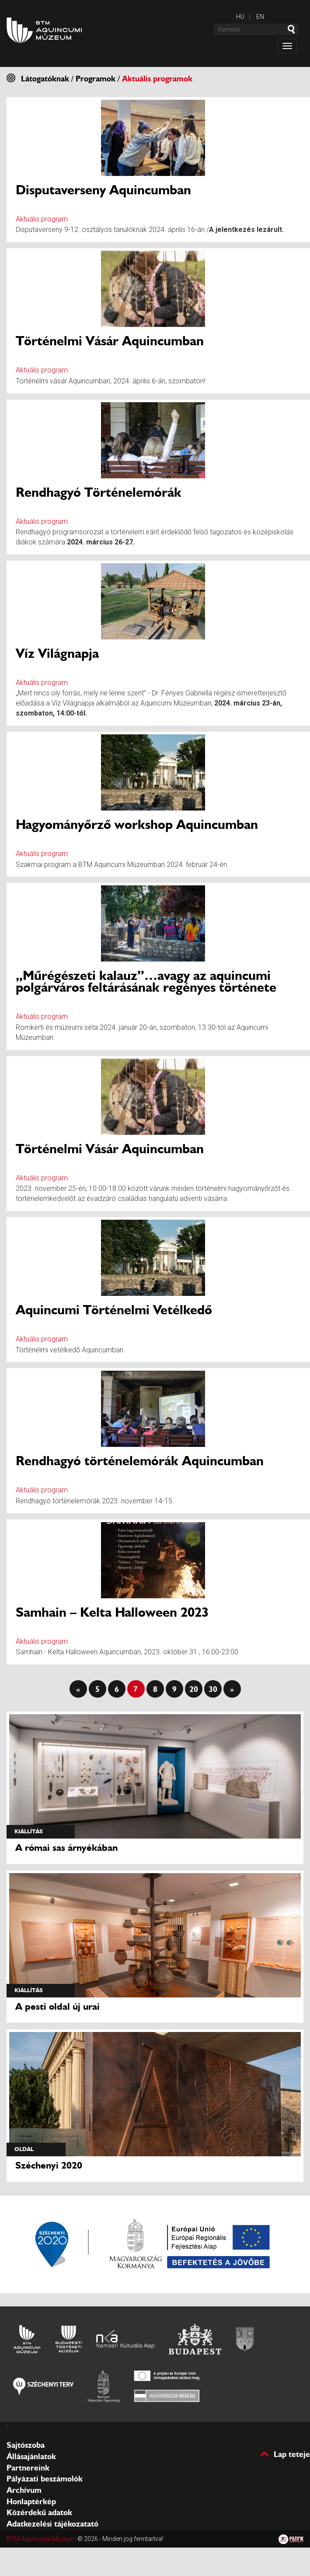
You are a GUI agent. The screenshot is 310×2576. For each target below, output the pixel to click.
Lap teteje (292, 2454)
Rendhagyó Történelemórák (98, 492)
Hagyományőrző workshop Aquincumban (137, 824)
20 (193, 1689)
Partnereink (28, 2468)
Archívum (24, 2490)
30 (213, 1689)
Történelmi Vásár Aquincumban (110, 341)
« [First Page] (78, 1689)
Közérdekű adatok (39, 2512)
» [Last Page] (232, 1689)
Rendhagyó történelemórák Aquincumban (140, 1461)
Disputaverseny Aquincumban (103, 190)
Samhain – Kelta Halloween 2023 (112, 1612)
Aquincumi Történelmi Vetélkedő (114, 1310)
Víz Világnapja (57, 653)
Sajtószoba (26, 2445)
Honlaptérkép (31, 2501)
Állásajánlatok (31, 2456)
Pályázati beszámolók (45, 2479)
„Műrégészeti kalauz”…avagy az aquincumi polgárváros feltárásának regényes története (146, 981)
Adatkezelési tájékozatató (52, 2524)
